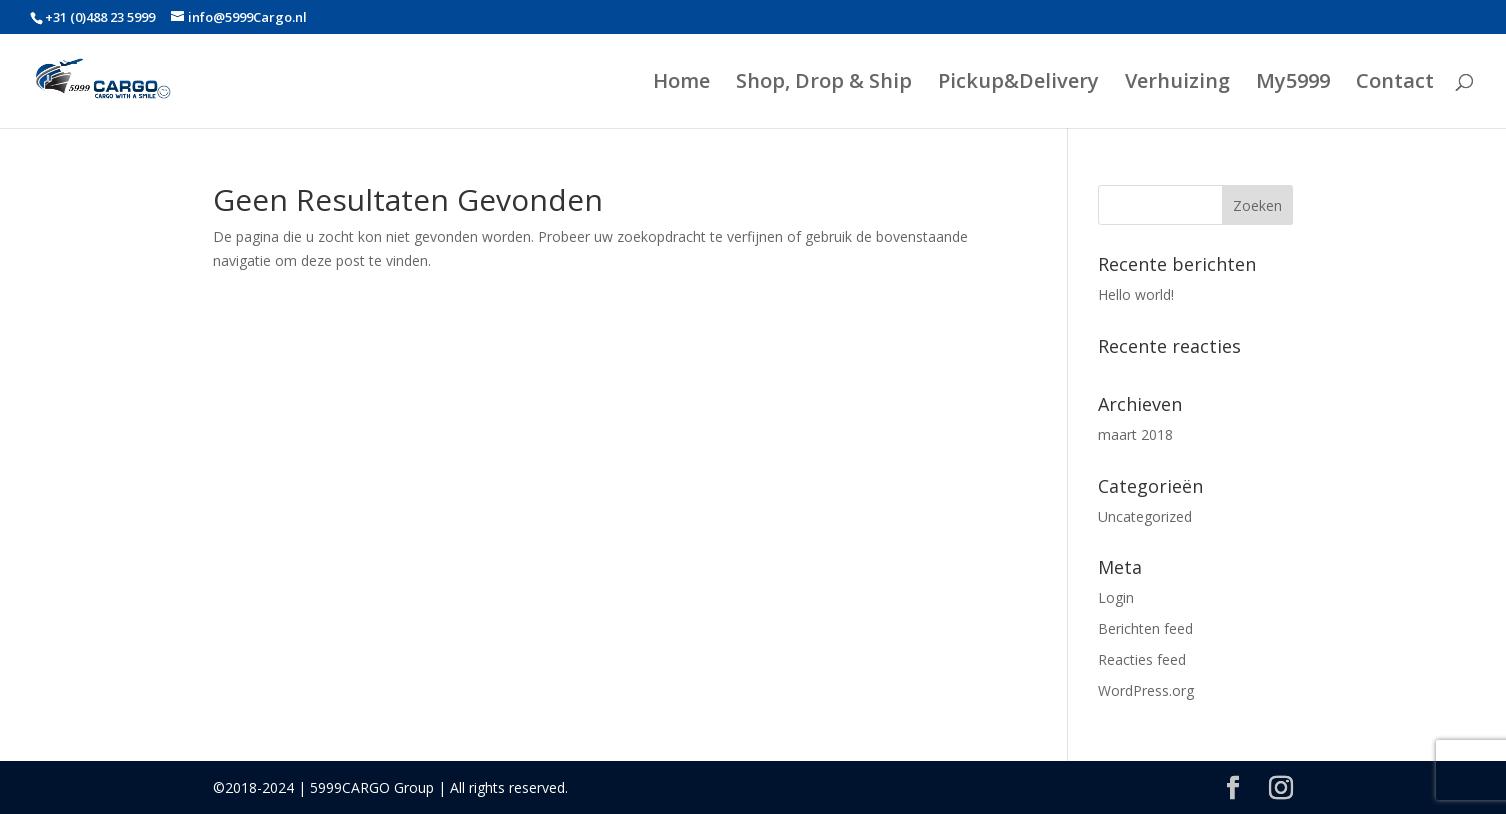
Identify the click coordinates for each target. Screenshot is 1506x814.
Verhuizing (1177, 84)
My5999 (1293, 84)
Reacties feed (1142, 659)
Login (1116, 597)
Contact (1395, 84)
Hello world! (1136, 294)
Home (681, 84)
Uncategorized (1145, 516)
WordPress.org (1146, 690)
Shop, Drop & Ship (824, 84)
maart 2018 (1135, 434)
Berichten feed (1145, 628)
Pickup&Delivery (1018, 84)
